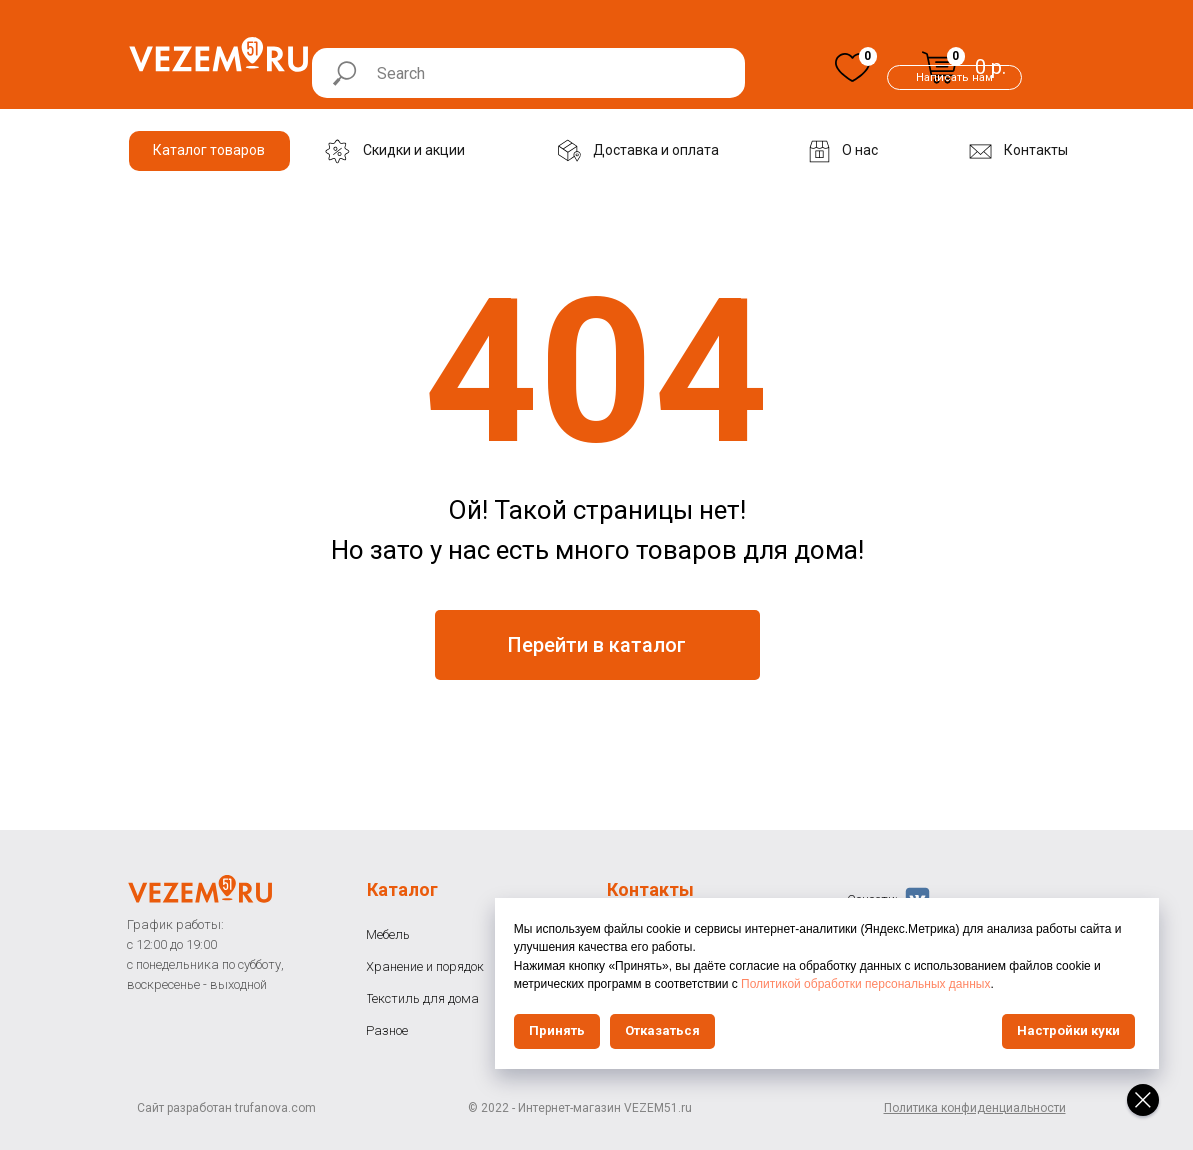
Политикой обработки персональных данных (977, 984)
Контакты (650, 889)
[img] (852, 67)
